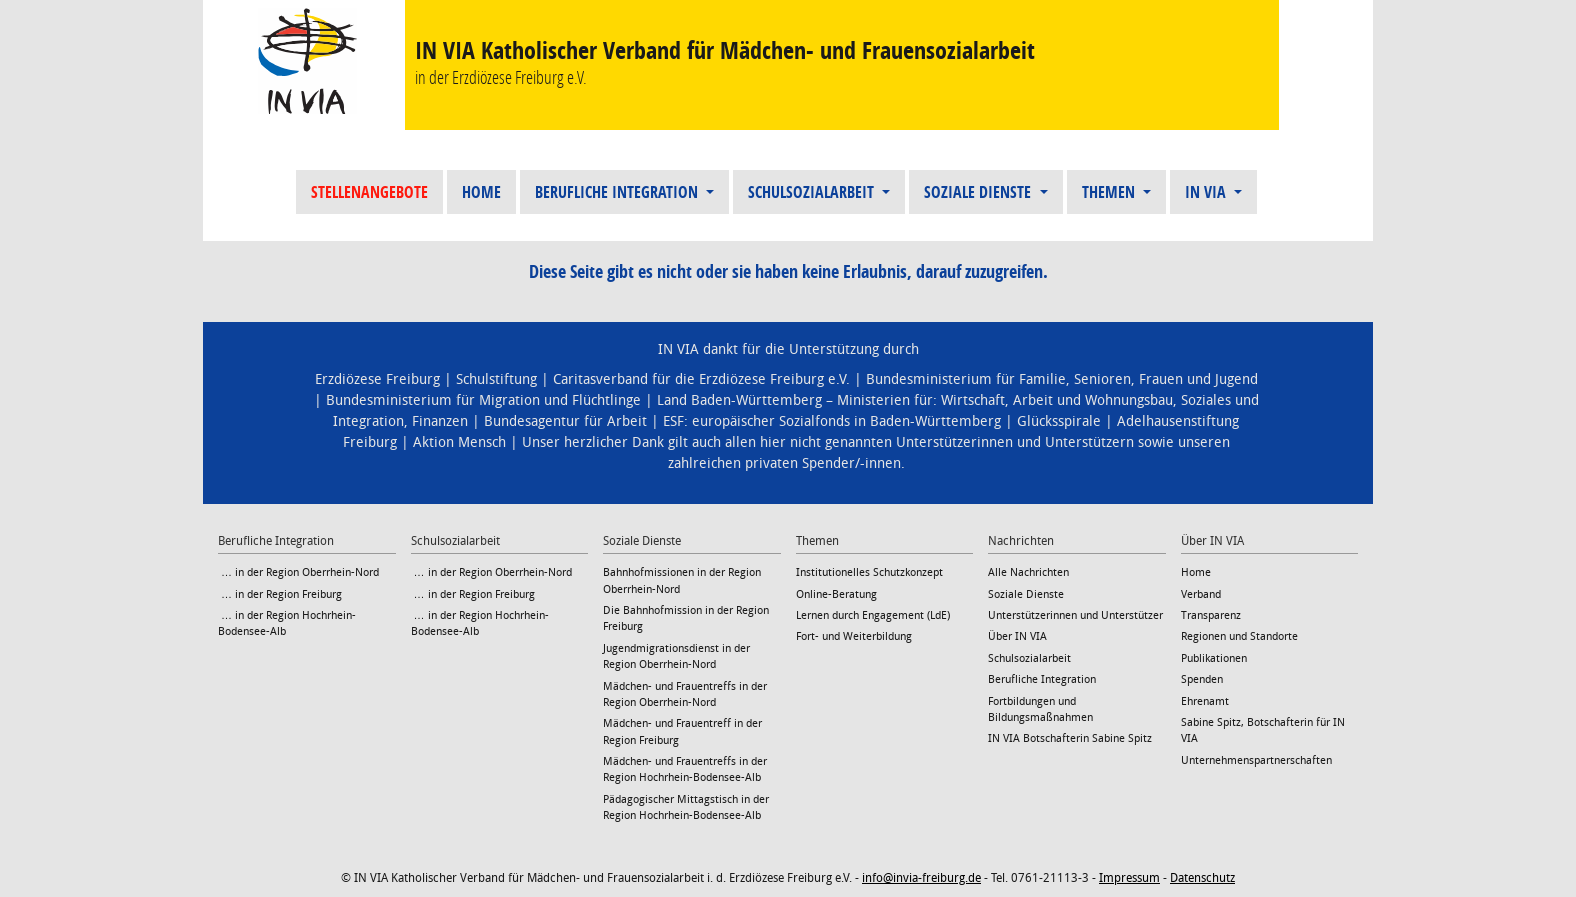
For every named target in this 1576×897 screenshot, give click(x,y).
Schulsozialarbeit (813, 192)
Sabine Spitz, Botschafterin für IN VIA (1263, 730)
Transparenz (1211, 615)
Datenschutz (1202, 878)
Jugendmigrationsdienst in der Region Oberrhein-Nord (676, 656)
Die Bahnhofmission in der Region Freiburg (686, 618)
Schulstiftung (496, 379)
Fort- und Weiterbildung (854, 636)
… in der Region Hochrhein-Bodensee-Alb (287, 623)
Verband (1201, 594)
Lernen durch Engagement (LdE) (873, 615)
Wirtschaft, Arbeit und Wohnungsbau (1057, 400)
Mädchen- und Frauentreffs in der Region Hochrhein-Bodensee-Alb (685, 769)
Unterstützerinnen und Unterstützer (1075, 615)
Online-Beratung (836, 594)
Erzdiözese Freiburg (377, 379)
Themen (1110, 192)
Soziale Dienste (979, 192)
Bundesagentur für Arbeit (565, 421)
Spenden (1202, 679)
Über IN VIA (1017, 636)
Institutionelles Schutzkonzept (869, 572)
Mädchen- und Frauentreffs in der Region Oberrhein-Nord (685, 694)
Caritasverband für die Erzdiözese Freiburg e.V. (701, 379)
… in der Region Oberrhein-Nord (298, 572)
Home (481, 192)
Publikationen (1214, 658)
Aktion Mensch (459, 442)
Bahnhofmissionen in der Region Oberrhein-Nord (682, 580)
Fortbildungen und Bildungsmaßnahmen (1040, 709)
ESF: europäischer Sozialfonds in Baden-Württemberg (832, 421)
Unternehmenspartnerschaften (1256, 760)
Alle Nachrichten (1028, 572)
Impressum (1129, 878)
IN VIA (1207, 192)
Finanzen (440, 421)
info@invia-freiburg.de (921, 878)
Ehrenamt (1205, 701)
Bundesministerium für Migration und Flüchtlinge (483, 400)
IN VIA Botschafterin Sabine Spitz (1070, 738)
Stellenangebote (369, 192)
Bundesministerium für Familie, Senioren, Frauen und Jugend (1062, 379)
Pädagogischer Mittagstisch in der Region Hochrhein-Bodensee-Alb (686, 807)
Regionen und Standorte (1239, 636)
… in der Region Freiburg (280, 594)
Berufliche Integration (618, 192)
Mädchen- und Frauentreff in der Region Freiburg (682, 731)
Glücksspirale (1059, 421)
